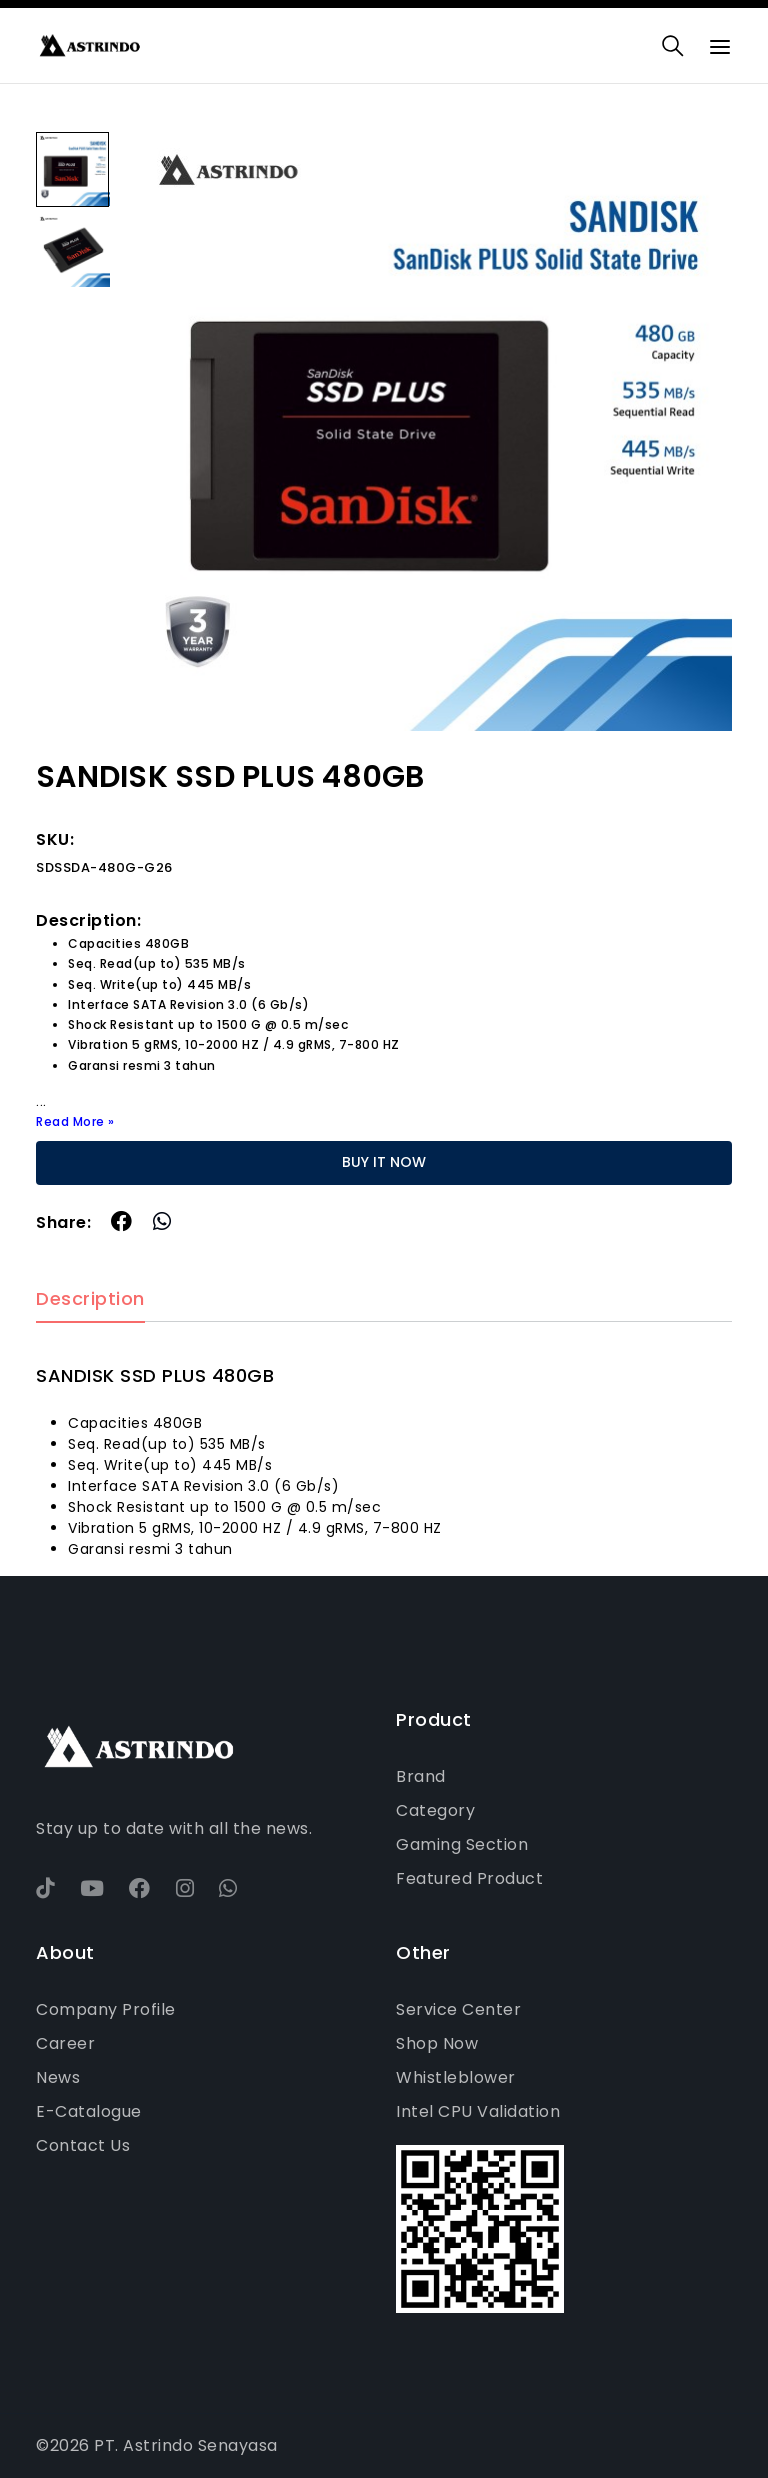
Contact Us (83, 2145)
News (58, 2077)
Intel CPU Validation (478, 2111)
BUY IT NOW (384, 1162)
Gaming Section (462, 1844)
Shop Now (437, 2043)
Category (435, 1810)
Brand (421, 1776)
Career (65, 2043)
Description (90, 1299)
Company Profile (106, 2009)
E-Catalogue (89, 2111)
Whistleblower (456, 2077)
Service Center (458, 2009)
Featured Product (469, 1878)
